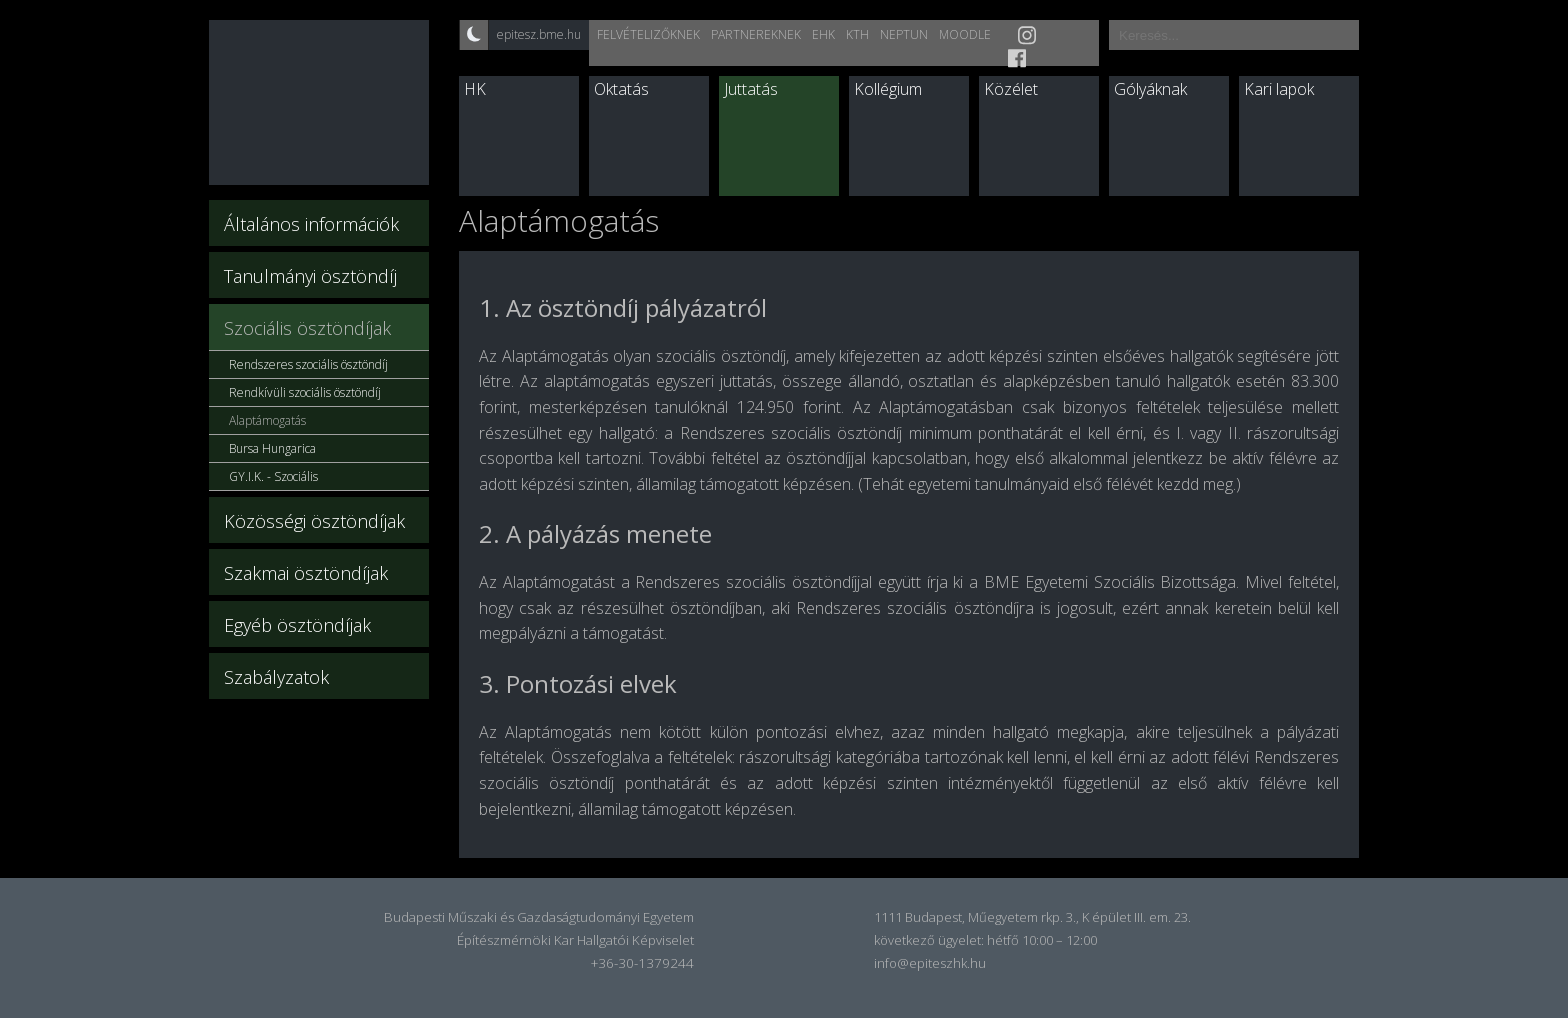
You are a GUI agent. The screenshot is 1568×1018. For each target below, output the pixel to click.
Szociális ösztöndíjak (307, 328)
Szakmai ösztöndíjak (306, 573)
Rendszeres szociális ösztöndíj (308, 364)
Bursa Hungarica (272, 448)
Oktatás (621, 89)
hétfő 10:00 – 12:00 (1042, 940)
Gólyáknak (1150, 89)
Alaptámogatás (267, 420)
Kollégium (888, 89)
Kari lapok (1279, 89)
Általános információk (311, 224)
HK (475, 89)
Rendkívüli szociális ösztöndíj (305, 392)
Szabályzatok (276, 677)
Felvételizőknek (648, 34)
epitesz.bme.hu (539, 34)
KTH (857, 34)
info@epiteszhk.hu (930, 963)
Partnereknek (756, 34)
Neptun (904, 34)
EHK (823, 34)
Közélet (1011, 89)
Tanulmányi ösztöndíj (310, 276)
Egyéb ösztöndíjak (297, 625)
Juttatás (751, 89)
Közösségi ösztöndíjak (314, 521)
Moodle (965, 34)
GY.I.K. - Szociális (273, 476)
